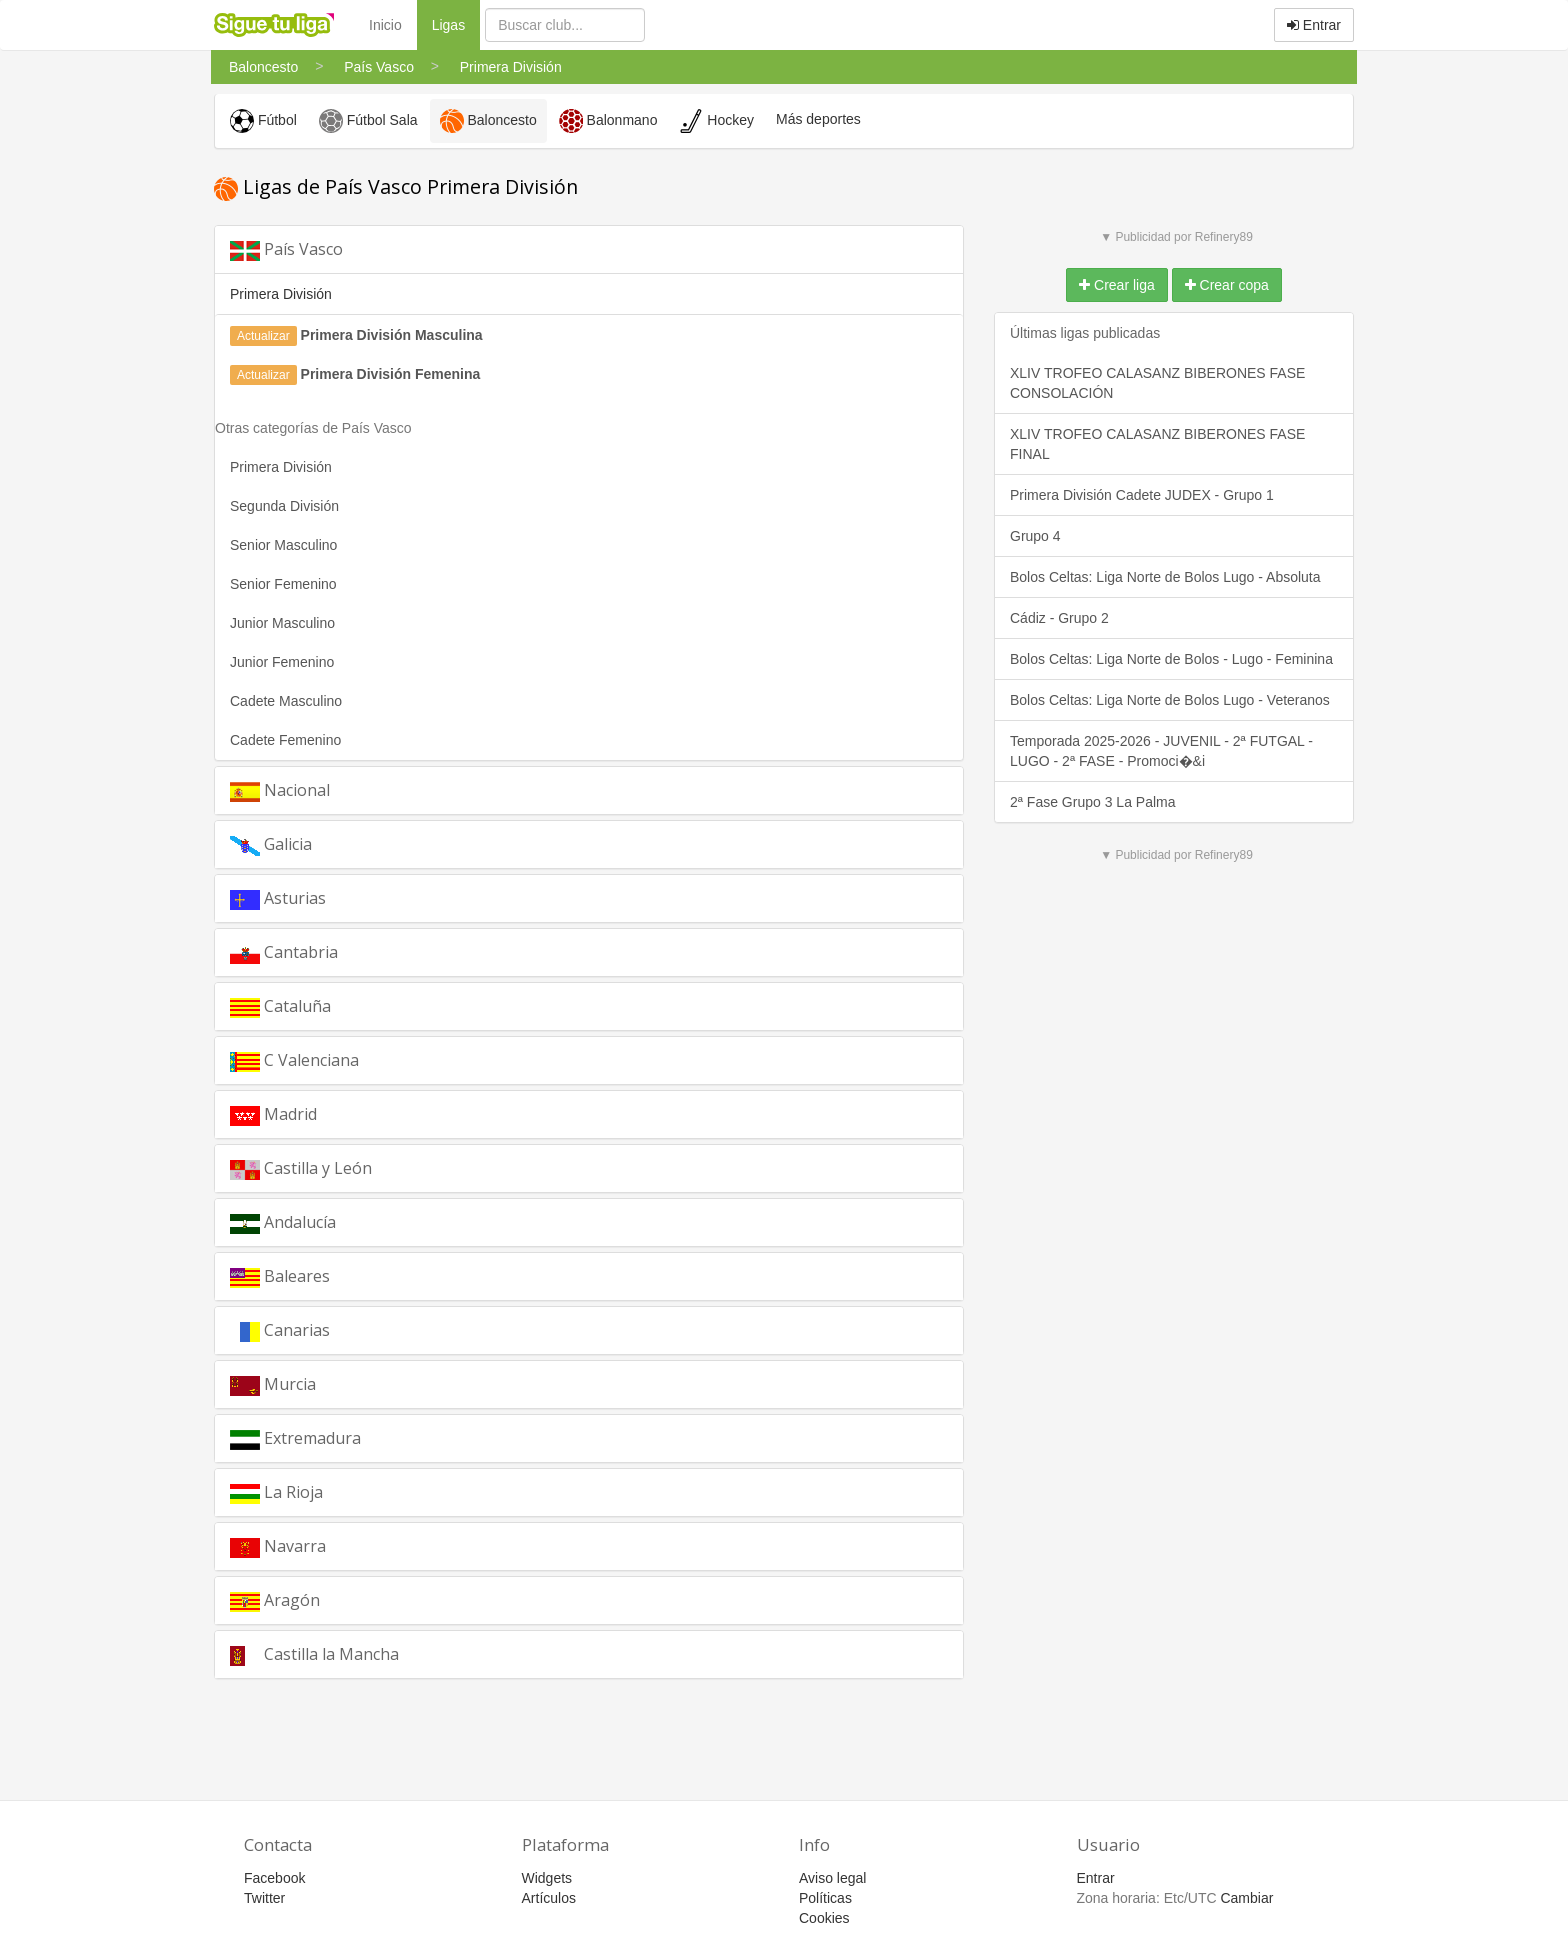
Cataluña (280, 1006)
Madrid (273, 1114)
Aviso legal (832, 1878)
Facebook (274, 1878)
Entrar (1314, 25)
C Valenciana (294, 1060)
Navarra (278, 1546)
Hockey (716, 121)
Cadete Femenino (285, 740)
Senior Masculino (283, 545)
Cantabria (284, 952)
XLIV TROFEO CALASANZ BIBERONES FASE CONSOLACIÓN (1157, 383)
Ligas (456, 23)
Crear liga (1117, 285)
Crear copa (1227, 285)
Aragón (275, 1600)
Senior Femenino (283, 584)
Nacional (280, 790)
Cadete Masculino (286, 701)
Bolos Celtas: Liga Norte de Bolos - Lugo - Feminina (1171, 659)
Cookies (824, 1918)
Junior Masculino (282, 623)
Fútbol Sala (368, 121)
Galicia (271, 844)
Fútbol (263, 121)
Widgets (547, 1878)
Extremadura (295, 1438)
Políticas (825, 1898)
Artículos (549, 1898)
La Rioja (276, 1492)
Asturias (278, 898)
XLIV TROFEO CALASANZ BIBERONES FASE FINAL (1157, 444)
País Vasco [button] (286, 249)
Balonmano (608, 121)
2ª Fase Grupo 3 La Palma (1093, 802)
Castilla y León (301, 1168)
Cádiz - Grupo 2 (1059, 618)
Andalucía (283, 1222)
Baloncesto (488, 121)
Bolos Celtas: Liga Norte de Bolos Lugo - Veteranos (1170, 700)
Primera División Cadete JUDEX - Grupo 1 (1142, 495)
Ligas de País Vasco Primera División (396, 186)
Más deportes (818, 119)
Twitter (264, 1898)
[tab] (589, 249)
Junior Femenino (282, 662)
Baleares (280, 1276)
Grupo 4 (1035, 536)
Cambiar (1246, 1898)
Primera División (281, 467)
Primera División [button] (281, 294)
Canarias (280, 1330)
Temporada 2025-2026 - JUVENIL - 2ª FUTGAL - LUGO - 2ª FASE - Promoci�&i (1161, 751)
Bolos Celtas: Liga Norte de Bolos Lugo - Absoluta (1165, 577)
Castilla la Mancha (314, 1654)
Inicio (385, 25)
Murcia (273, 1384)
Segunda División (284, 506)
